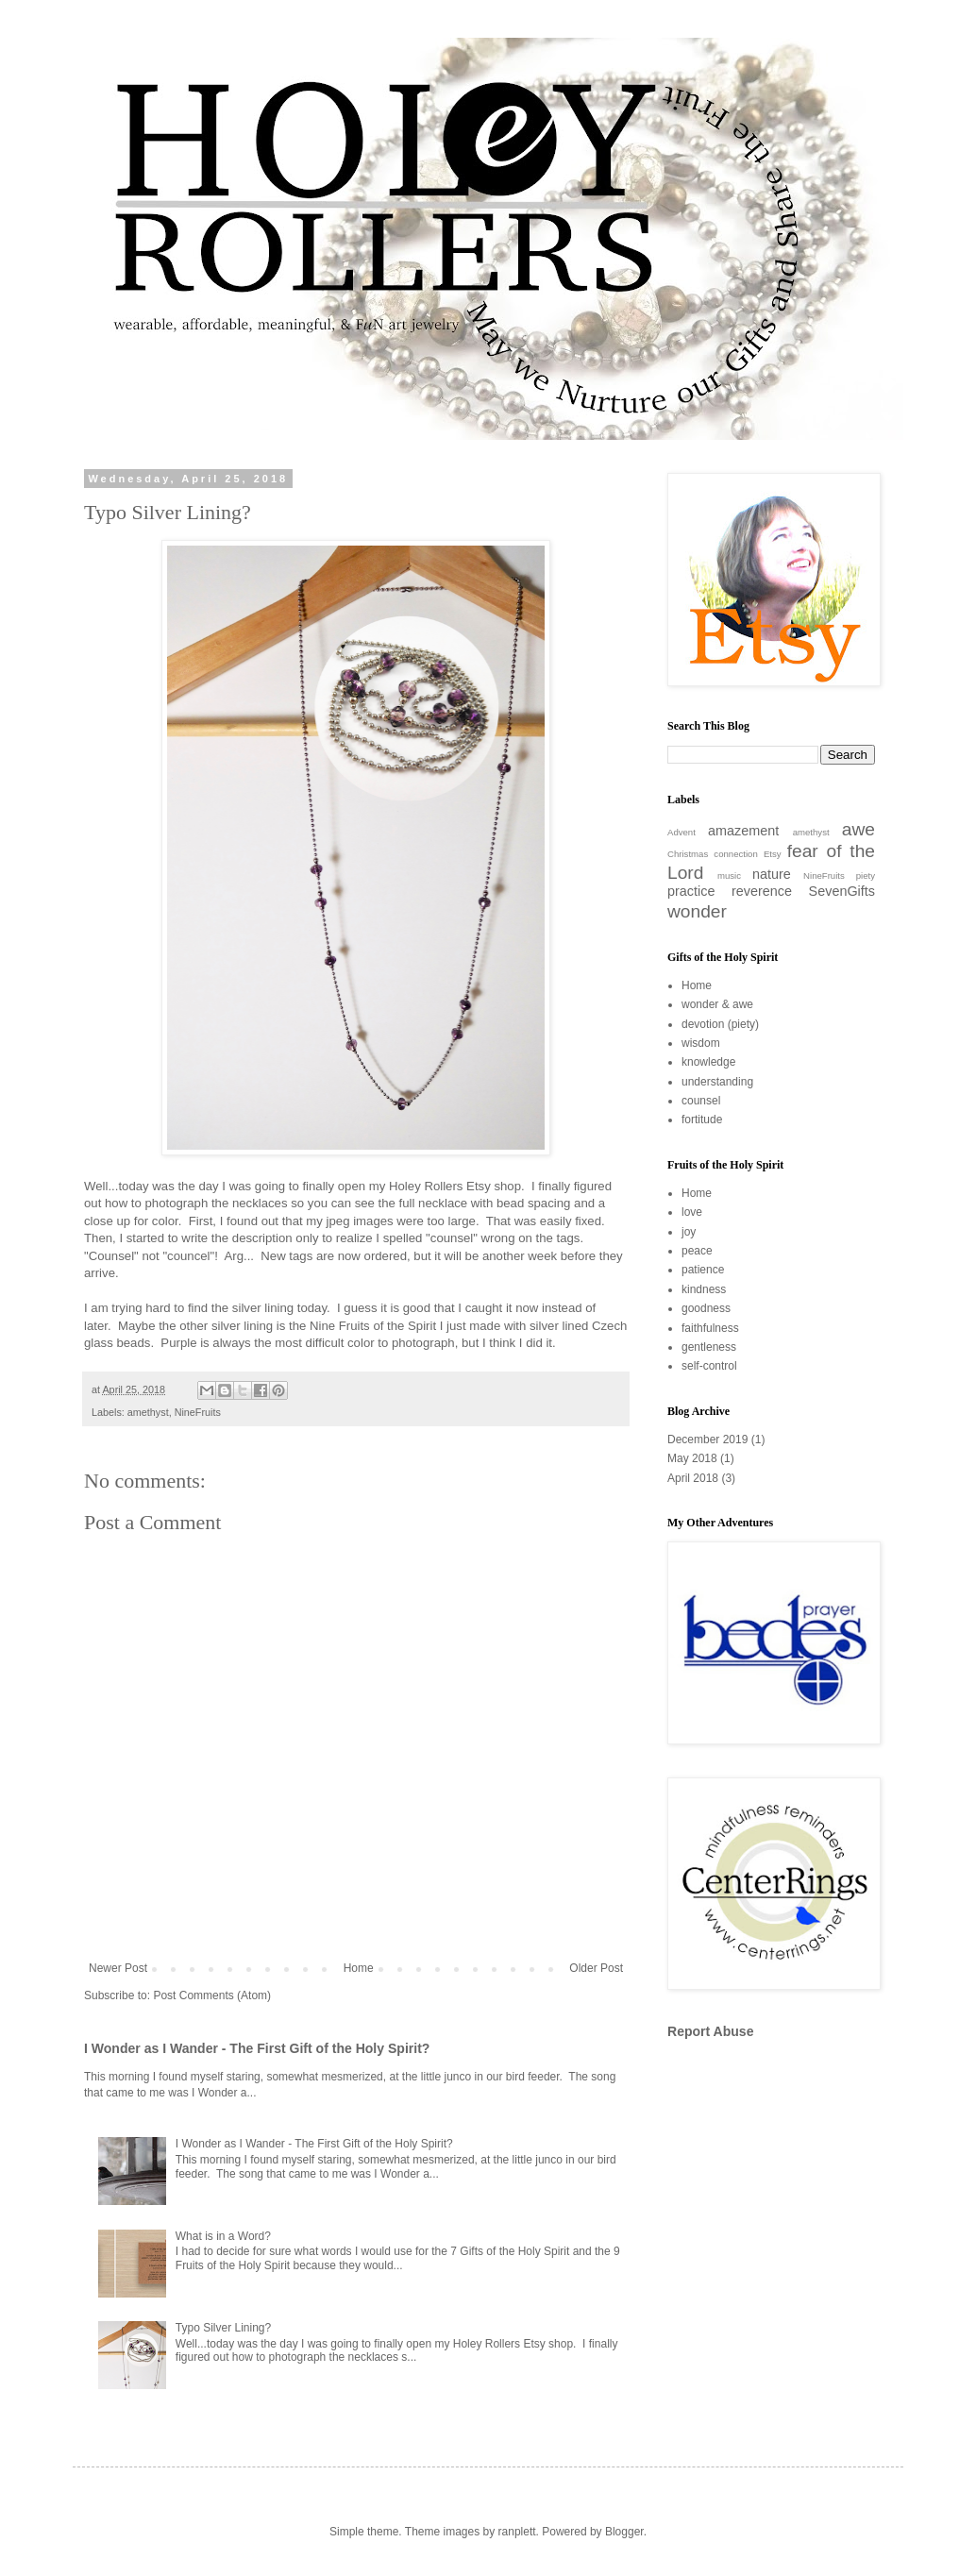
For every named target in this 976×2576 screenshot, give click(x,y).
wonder (697, 911)
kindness (704, 1289)
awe (858, 829)
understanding (717, 1081)
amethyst (148, 1412)
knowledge (708, 1062)
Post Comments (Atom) (212, 1995)
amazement (743, 830)
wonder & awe (717, 1004)
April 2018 (692, 1478)
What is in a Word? (223, 2236)
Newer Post (118, 1968)
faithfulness (710, 1328)
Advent (681, 832)
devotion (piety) (720, 1024)
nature (771, 874)
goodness (706, 1308)
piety (865, 875)
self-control (709, 1365)
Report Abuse (710, 2031)
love (692, 1212)
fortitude (702, 1119)
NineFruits (198, 1412)
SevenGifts (842, 891)
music (729, 875)
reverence (762, 891)
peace (697, 1250)
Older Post (596, 1968)
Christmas (687, 854)
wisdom (701, 1043)
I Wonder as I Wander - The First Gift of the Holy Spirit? (256, 2048)
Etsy (773, 854)
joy (689, 1231)
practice (691, 891)
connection (735, 854)
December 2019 (707, 1439)
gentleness (709, 1347)
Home (359, 1968)
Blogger (624, 2531)
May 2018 (692, 1458)
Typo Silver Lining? (223, 2327)
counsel (701, 1100)
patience (703, 1269)
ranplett (517, 2531)
